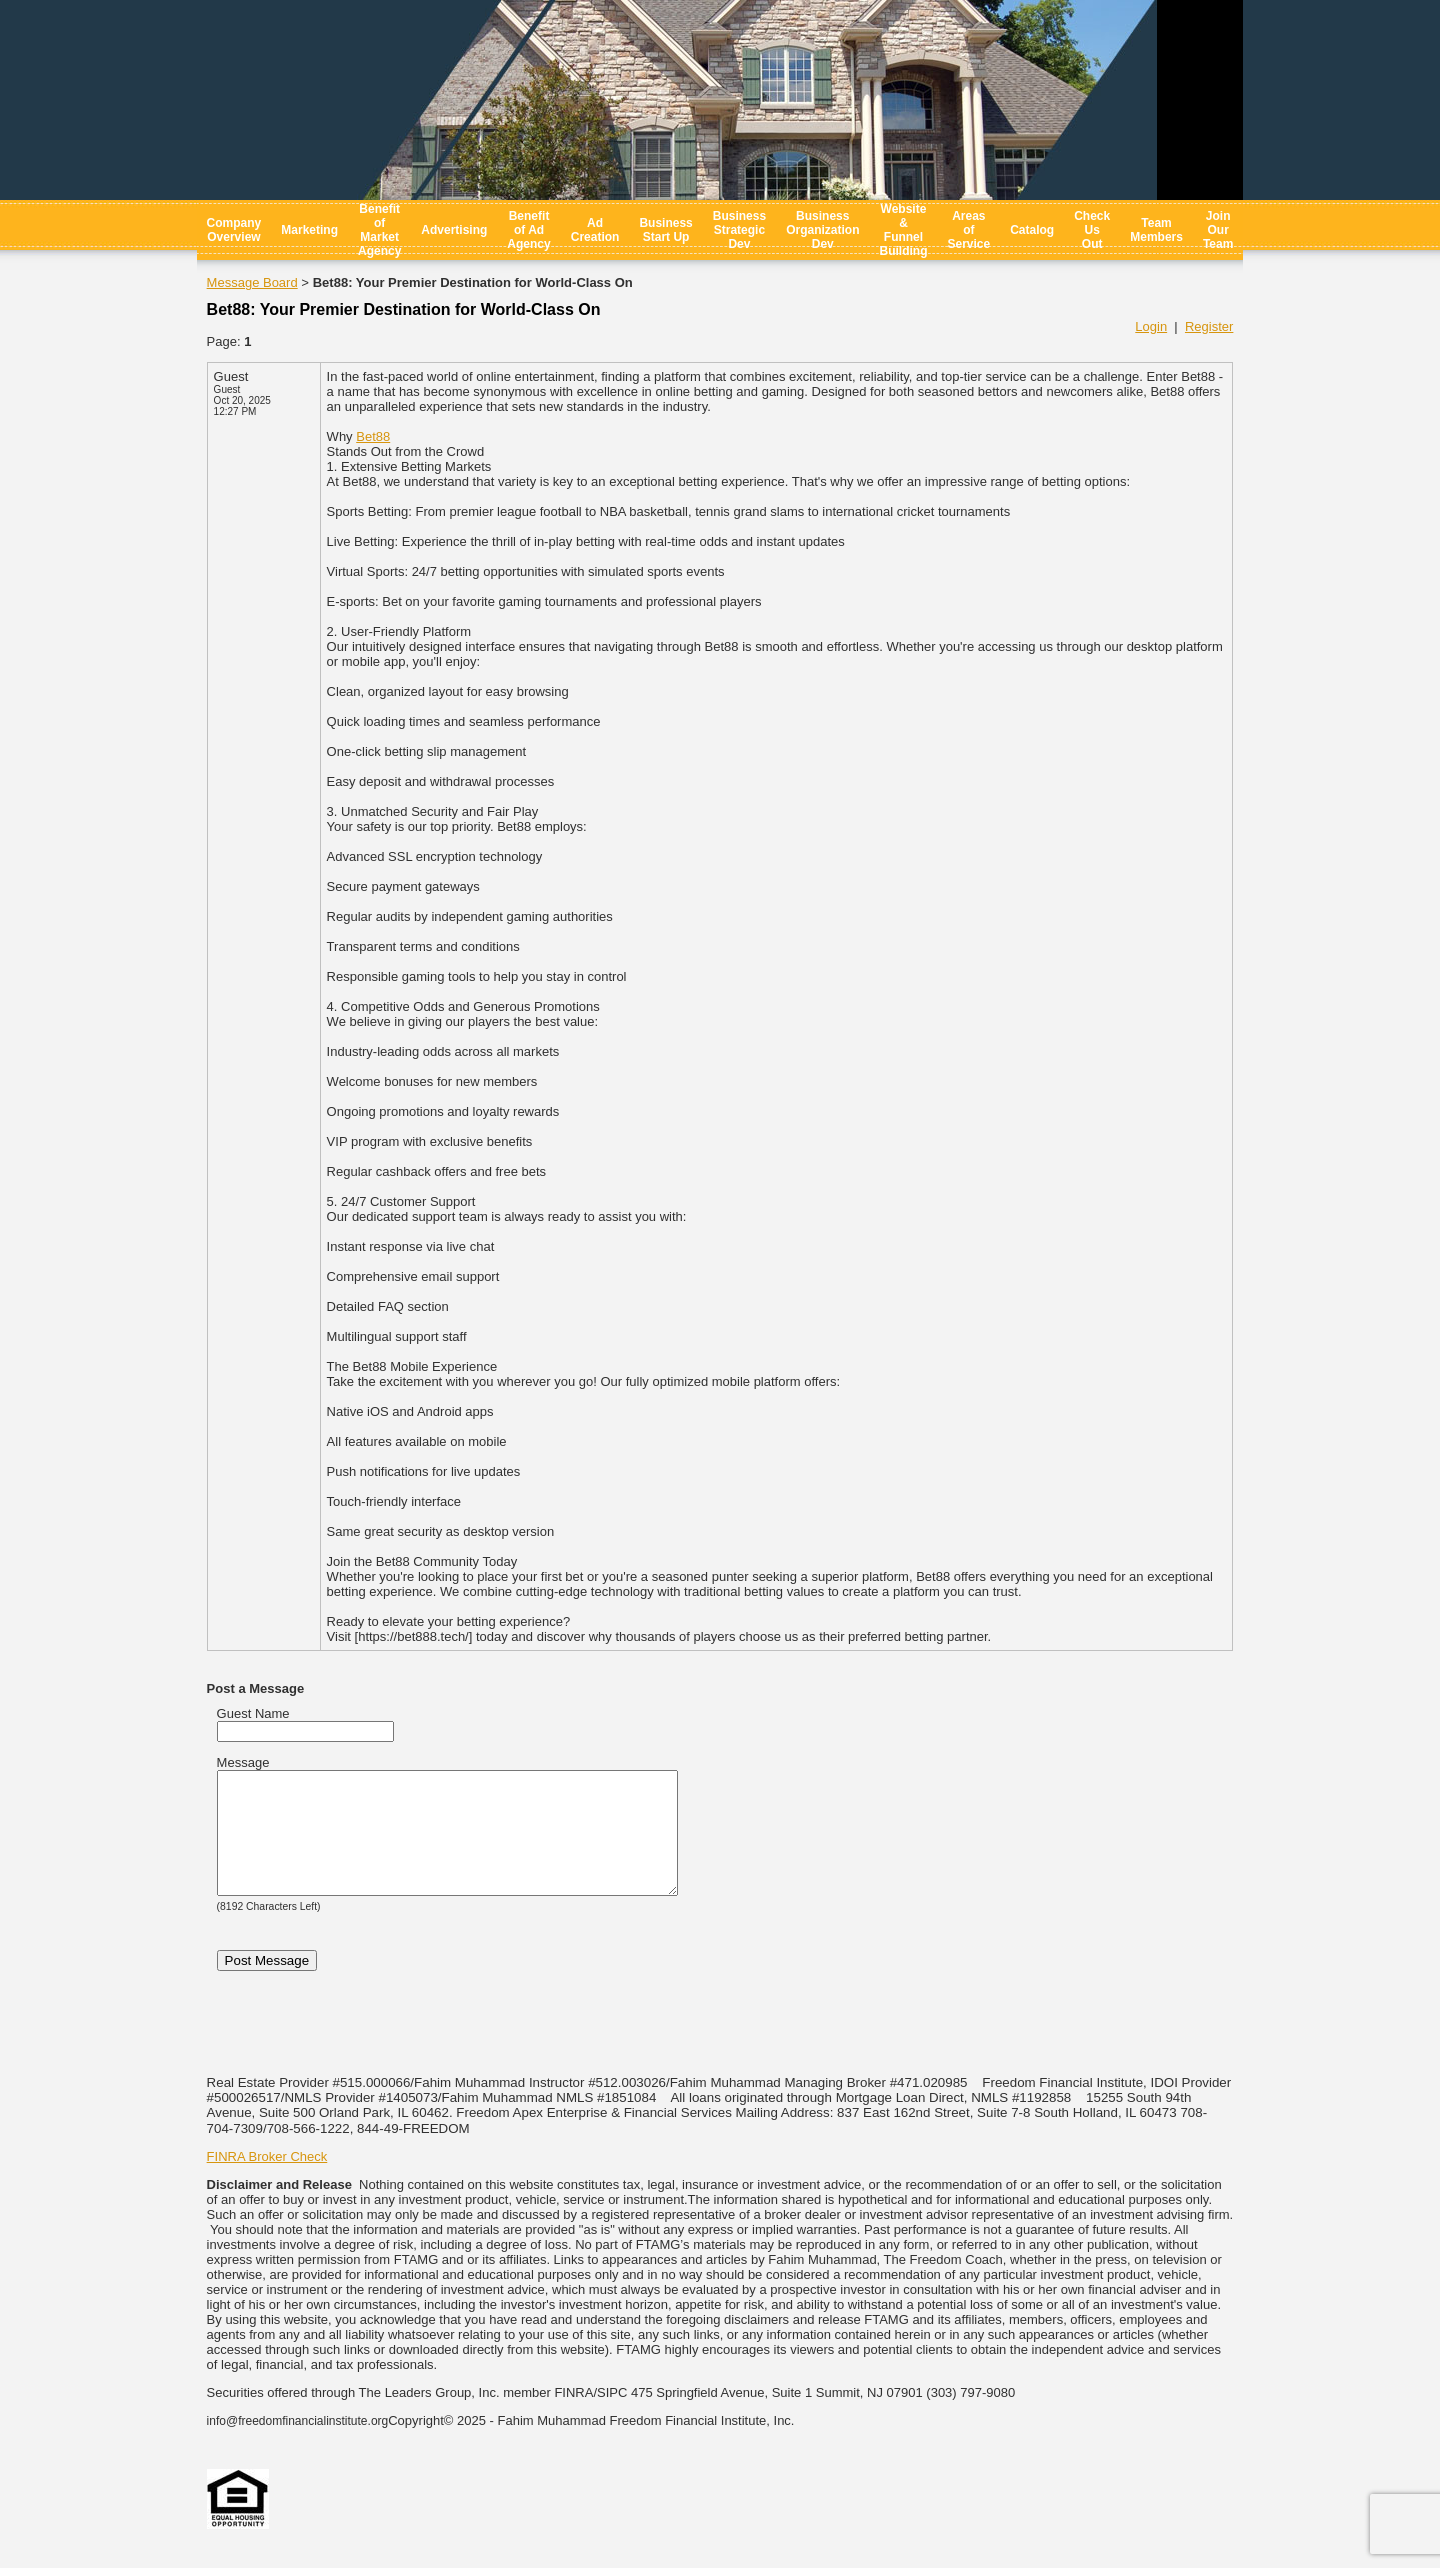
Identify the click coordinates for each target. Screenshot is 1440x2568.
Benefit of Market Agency (379, 230)
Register (1209, 326)
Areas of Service (968, 230)
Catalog (1032, 230)
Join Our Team (1218, 230)
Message (243, 1762)
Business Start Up (665, 230)
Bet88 (373, 436)
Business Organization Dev (822, 230)
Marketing (309, 230)
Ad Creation (595, 230)
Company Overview (234, 230)
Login (1151, 326)
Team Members (1156, 230)
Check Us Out (1092, 230)
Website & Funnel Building (903, 230)
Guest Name (253, 1713)
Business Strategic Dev (739, 230)
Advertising (454, 230)
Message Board (252, 282)
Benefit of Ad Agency (528, 230)
